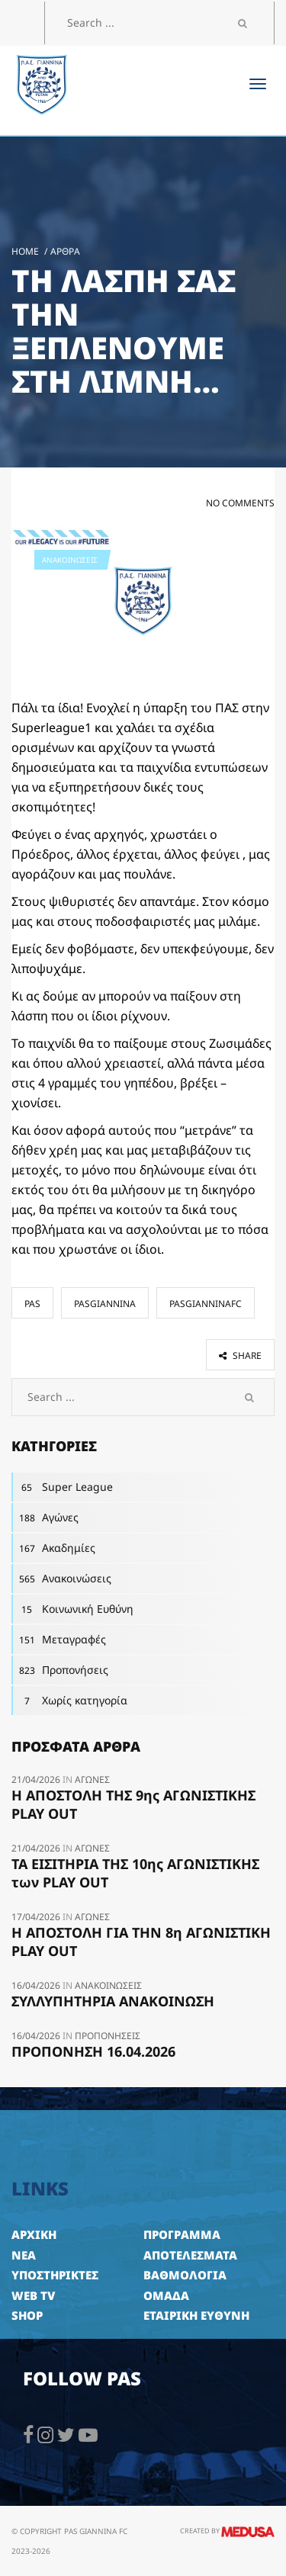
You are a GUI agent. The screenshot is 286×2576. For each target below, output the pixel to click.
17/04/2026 (37, 1916)
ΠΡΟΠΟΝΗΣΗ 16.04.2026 (93, 2051)
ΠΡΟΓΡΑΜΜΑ (181, 2234)
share (240, 1355)
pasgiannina (105, 1303)
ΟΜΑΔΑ (166, 2295)
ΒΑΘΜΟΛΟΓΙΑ (185, 2274)
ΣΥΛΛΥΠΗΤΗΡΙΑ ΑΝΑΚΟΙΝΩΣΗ (112, 2001)
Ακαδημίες (53, 1548)
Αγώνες (45, 1517)
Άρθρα (65, 251)
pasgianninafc (205, 1303)
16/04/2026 (37, 1985)
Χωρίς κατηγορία (69, 1700)
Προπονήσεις (59, 1670)
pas (32, 1303)
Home (25, 251)
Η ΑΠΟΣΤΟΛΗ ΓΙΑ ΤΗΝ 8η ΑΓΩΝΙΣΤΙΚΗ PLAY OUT (141, 1941)
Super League (62, 1487)
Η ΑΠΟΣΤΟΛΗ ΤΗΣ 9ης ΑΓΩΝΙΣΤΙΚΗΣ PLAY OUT (133, 1804)
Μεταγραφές (58, 1639)
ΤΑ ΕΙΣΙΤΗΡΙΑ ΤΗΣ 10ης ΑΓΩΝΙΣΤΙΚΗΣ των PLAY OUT (135, 1873)
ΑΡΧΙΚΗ (33, 2234)
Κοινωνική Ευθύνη (72, 1609)
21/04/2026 (37, 1779)
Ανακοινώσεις (70, 559)
